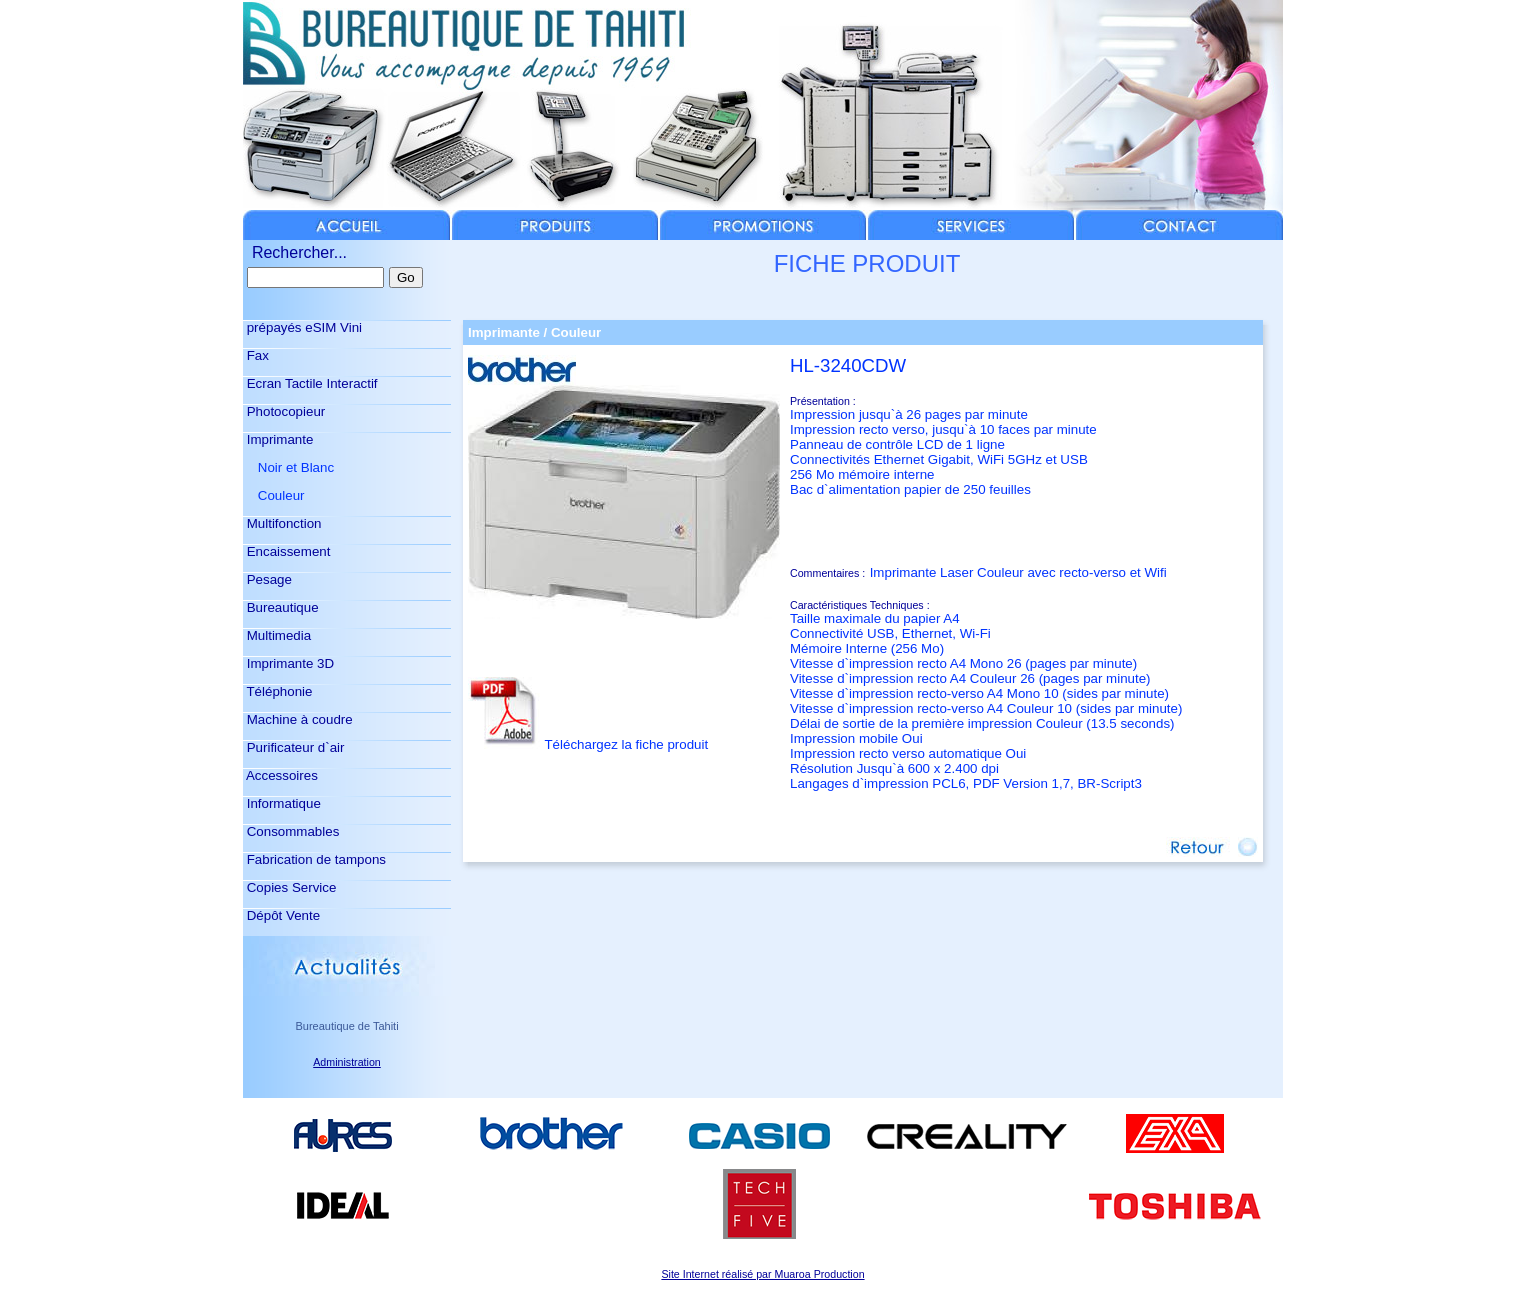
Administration (347, 1062)
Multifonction (282, 523)
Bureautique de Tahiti (346, 1026)
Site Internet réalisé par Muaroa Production (762, 1274)
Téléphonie (277, 691)
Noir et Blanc (288, 467)
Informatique (282, 803)
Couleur (274, 495)
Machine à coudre (298, 719)
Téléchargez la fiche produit (626, 744)
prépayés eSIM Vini (302, 327)
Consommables (291, 831)
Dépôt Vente (281, 915)
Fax (256, 355)
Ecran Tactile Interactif (310, 383)
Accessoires (280, 775)
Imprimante (278, 439)
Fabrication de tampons (314, 859)
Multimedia (277, 635)
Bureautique (281, 607)
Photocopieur (284, 411)
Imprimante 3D (288, 663)
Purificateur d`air (293, 747)
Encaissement (286, 551)
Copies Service (289, 887)
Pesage (267, 579)
